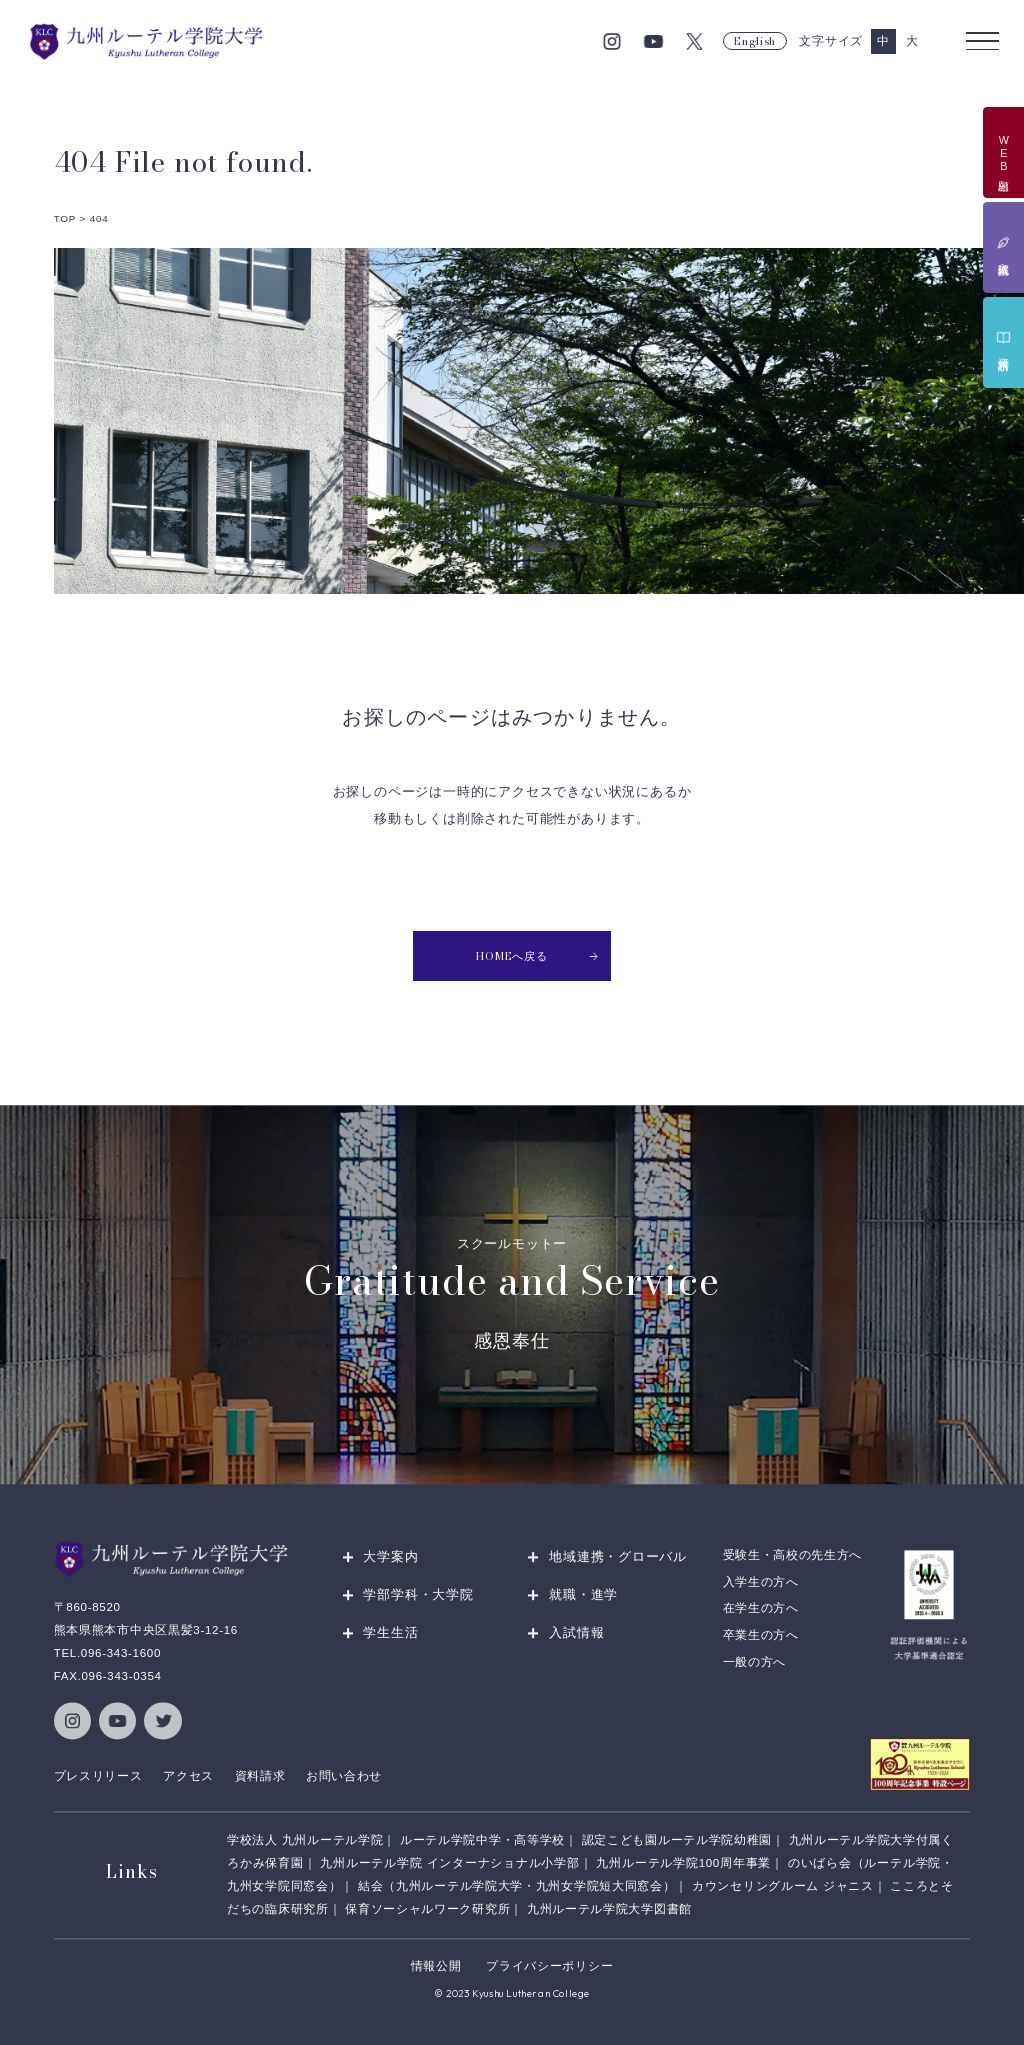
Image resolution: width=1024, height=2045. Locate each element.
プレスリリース (98, 1776)
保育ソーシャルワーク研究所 (427, 1909)
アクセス (188, 1776)
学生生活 (390, 1633)
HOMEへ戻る (537, 956)
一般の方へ (754, 1662)
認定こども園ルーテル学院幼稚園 (677, 1840)
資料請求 (260, 1776)
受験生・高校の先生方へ (793, 1556)
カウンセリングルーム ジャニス (783, 1886)
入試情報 (576, 1633)
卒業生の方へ (761, 1635)
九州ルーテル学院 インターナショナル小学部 (449, 1863)
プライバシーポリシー (549, 1967)
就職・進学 (583, 1595)
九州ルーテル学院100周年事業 (683, 1863)
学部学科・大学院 (418, 1595)
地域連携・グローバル (618, 1557)
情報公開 (436, 1967)
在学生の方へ (761, 1609)
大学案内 (390, 1557)
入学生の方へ (761, 1582)
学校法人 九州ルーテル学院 (305, 1840)
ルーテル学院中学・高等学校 (482, 1840)
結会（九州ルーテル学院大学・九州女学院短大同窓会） (516, 1886)
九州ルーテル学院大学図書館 (609, 1909)
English (755, 41)
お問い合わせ (344, 1776)
